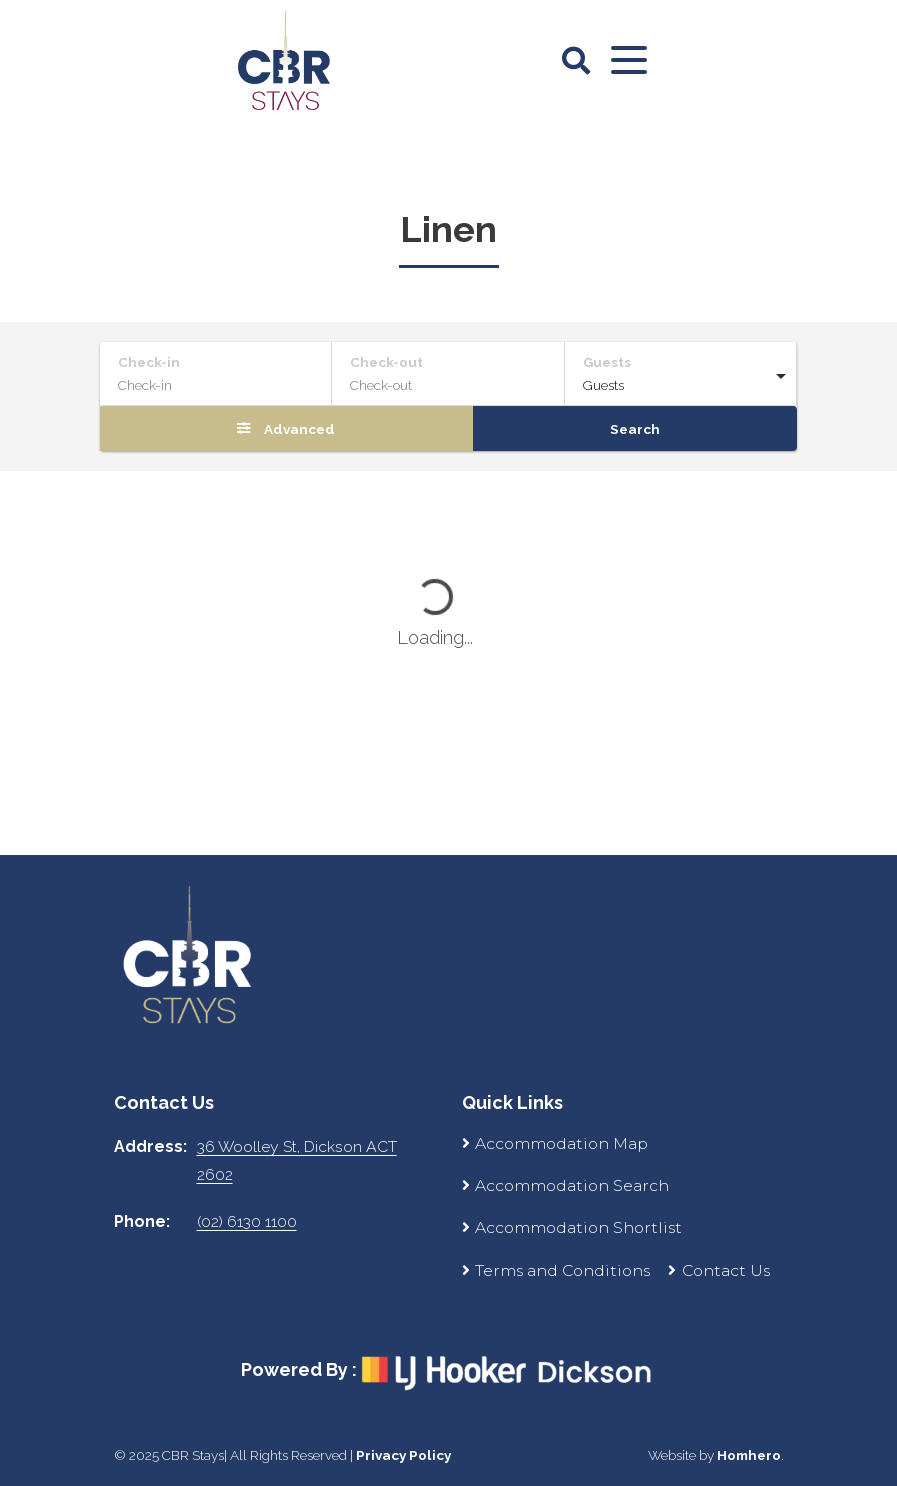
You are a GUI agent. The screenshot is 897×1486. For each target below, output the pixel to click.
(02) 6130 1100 (247, 1221)
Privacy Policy (403, 1455)
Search (635, 429)
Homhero (749, 1455)
